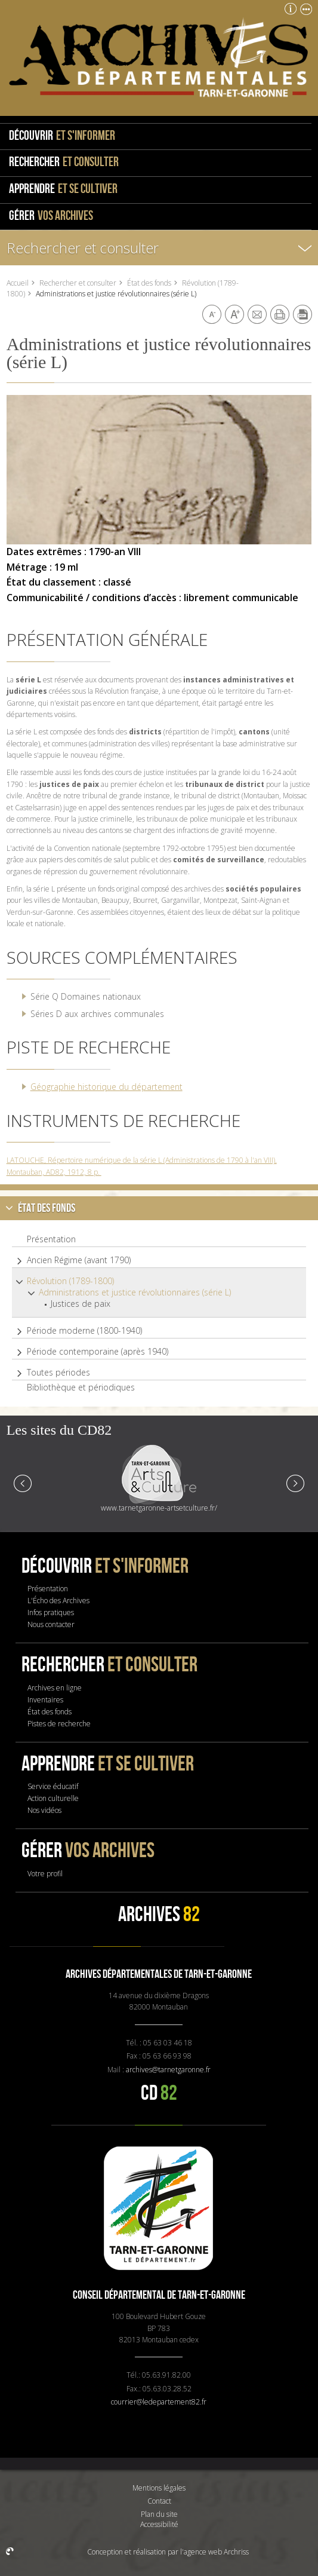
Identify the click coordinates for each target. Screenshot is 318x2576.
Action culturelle (53, 1798)
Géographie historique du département (106, 1086)
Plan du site (159, 2514)
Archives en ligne (54, 1688)
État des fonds (149, 283)
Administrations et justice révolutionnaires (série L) (135, 1292)
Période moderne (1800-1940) (84, 1331)
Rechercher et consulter (83, 248)
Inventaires (45, 1700)
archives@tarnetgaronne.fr (168, 2070)
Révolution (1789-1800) (70, 1281)
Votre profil (45, 1874)
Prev (23, 1482)
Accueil (18, 283)
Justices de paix (80, 1304)
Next (294, 1482)
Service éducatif (52, 1786)
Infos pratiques (50, 1612)
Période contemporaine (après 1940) (97, 1351)
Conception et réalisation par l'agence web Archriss (168, 2552)
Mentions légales (159, 2488)
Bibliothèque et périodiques (81, 1387)
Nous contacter (51, 1624)
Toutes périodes (58, 1372)
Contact (159, 2501)
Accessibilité (159, 2524)
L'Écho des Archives (58, 1600)
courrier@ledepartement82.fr (158, 2402)
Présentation (51, 1239)
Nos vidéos (44, 1810)
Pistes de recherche (59, 1724)
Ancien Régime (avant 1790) (79, 1260)
